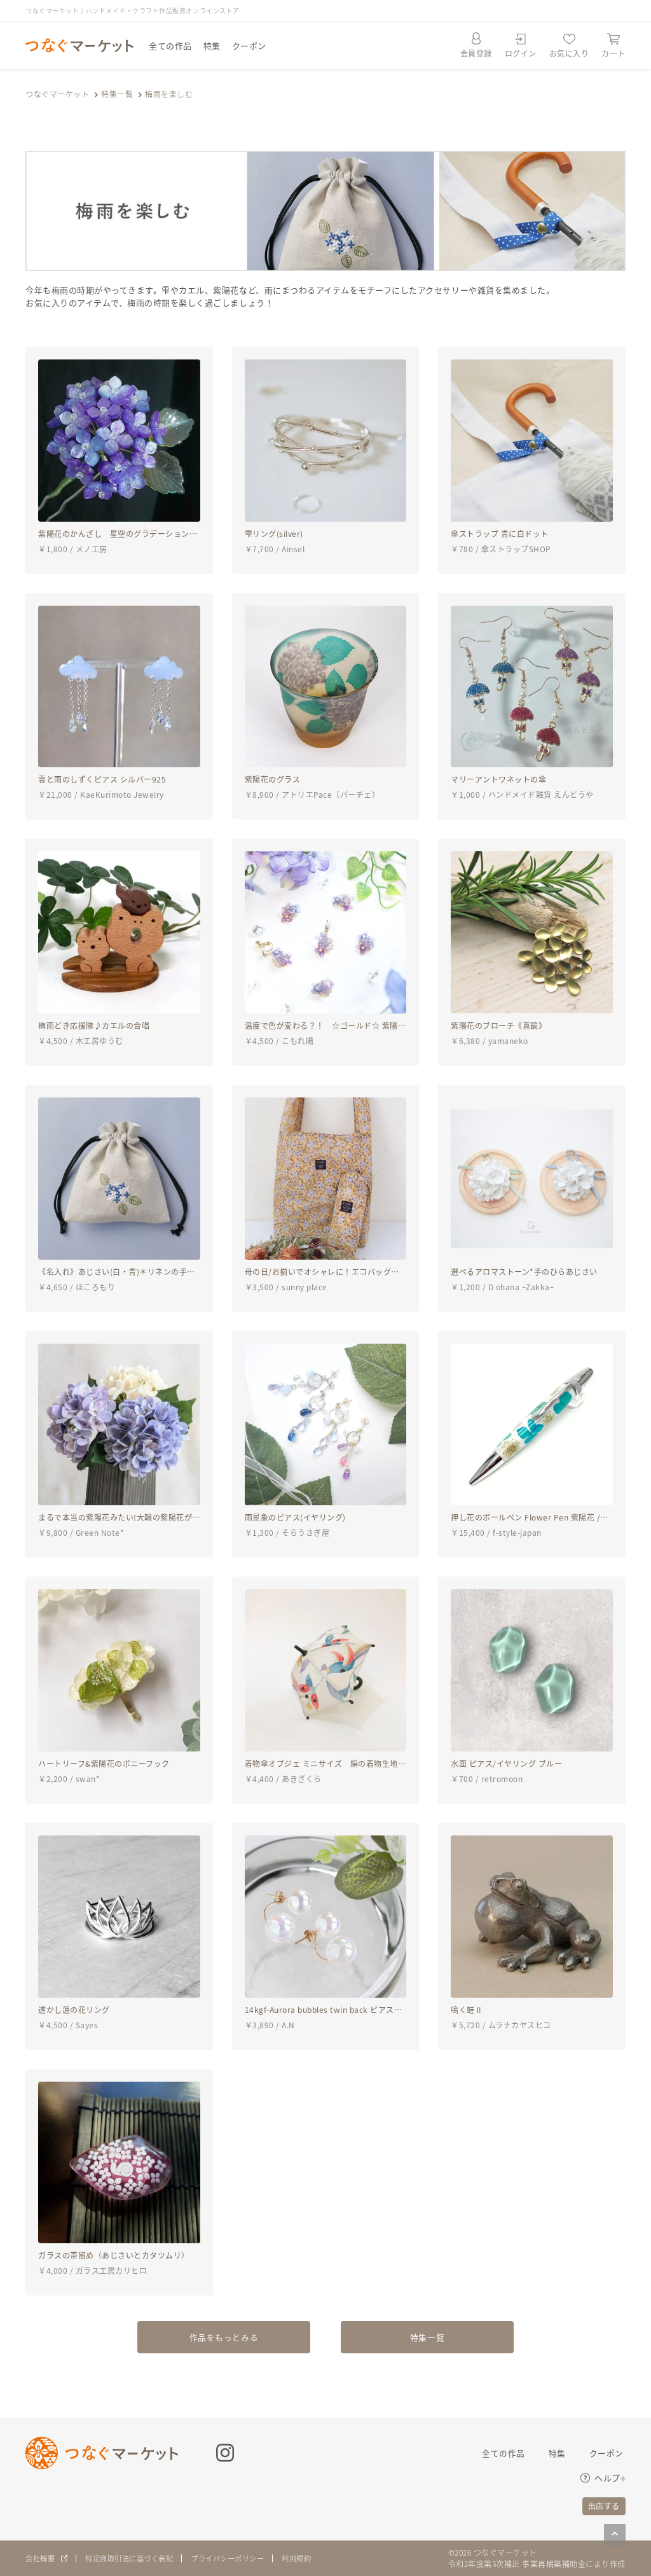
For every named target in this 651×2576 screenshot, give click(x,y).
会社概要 (41, 2558)
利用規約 (315, 2558)
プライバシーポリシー (240, 2558)
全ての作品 (170, 45)
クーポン (249, 45)
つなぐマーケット (57, 93)
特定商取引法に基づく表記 (135, 2558)
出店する (604, 2505)
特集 (212, 45)
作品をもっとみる (223, 2336)
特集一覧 (117, 93)
